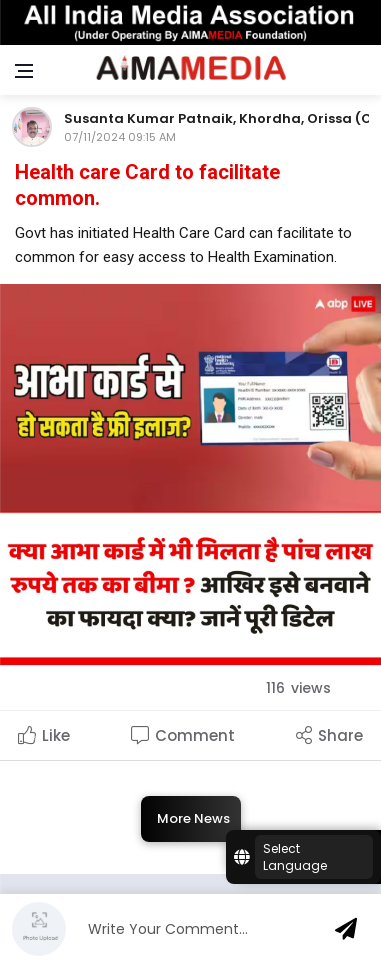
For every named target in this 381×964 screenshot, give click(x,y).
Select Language (295, 857)
